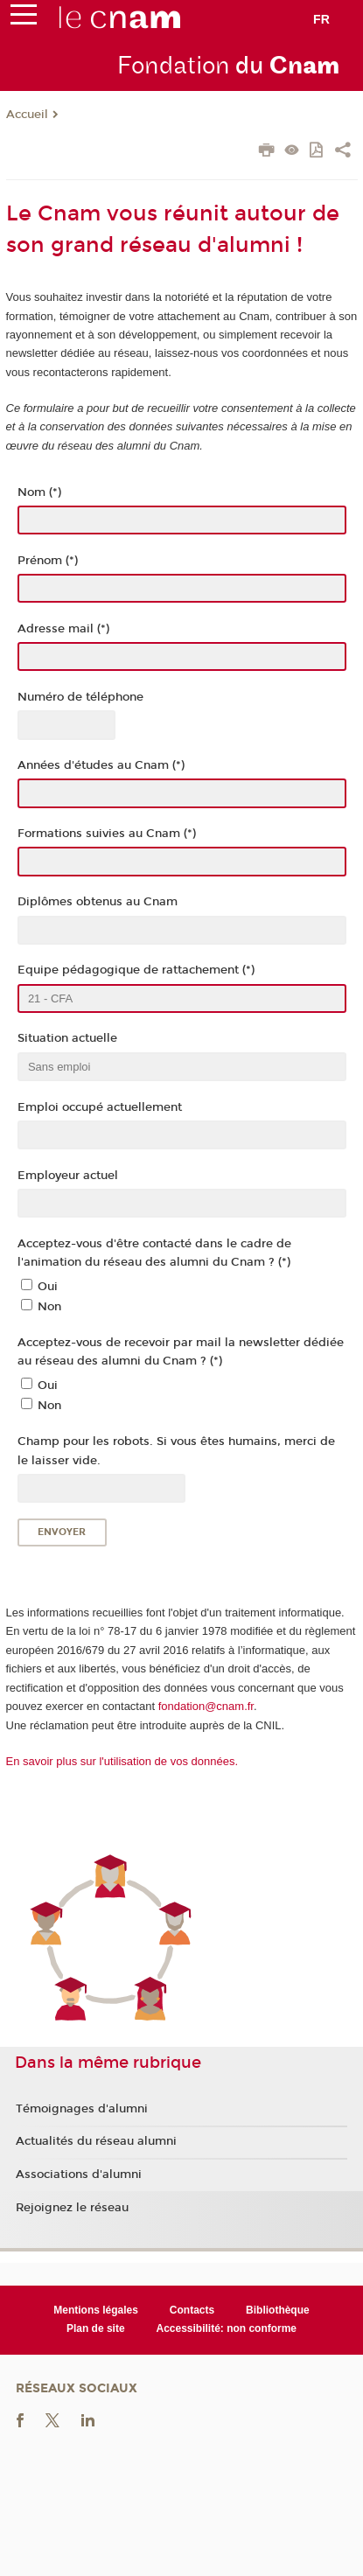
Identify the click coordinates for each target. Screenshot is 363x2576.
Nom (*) (39, 492)
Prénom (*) (47, 561)
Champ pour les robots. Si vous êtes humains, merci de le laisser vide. (176, 1451)
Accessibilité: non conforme (227, 2328)
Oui (48, 1287)
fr (321, 19)
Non (49, 1307)
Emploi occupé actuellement (99, 1107)
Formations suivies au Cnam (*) (106, 834)
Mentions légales (95, 2310)
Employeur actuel (67, 1176)
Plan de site (95, 2328)
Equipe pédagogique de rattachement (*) (136, 970)
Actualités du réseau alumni (96, 2141)
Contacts (192, 2310)
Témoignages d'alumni (82, 2109)
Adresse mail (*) (63, 629)
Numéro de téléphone (80, 697)
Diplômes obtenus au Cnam (97, 902)
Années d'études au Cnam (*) (101, 765)
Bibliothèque (278, 2310)
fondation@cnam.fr (206, 1706)
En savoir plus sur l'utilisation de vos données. (122, 1761)
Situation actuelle (67, 1038)
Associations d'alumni (79, 2175)
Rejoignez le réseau (72, 2208)
